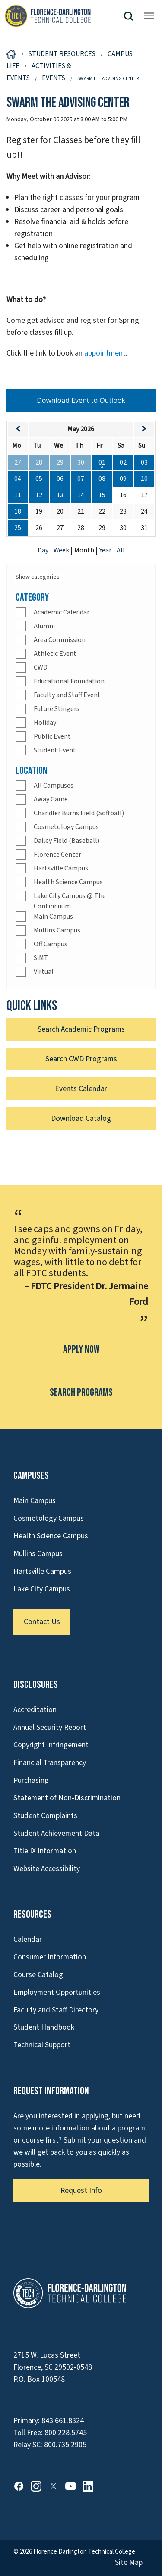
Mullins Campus (57, 930)
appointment (105, 353)
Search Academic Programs (81, 1029)
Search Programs (81, 1392)
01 (101, 462)
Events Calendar (81, 1088)
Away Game (51, 799)
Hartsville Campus (61, 868)
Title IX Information (44, 1851)
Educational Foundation (69, 681)
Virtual (44, 971)
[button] (131, 16)
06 (60, 478)
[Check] (21, 612)
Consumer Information (49, 1957)
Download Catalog (81, 1118)
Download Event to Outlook (81, 400)
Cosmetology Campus (66, 827)
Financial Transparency (49, 1762)
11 (17, 495)
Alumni (44, 626)
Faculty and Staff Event (67, 695)
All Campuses (53, 785)
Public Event (52, 736)
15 (101, 495)
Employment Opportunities (56, 1992)
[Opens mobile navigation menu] (149, 15)
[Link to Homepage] (63, 16)
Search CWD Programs (81, 1059)
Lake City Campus (41, 1589)
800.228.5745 (65, 2432)
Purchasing (31, 1780)
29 (60, 462)
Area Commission (60, 640)
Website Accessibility (46, 1868)
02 (123, 462)
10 (144, 478)
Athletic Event (55, 653)
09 (123, 478)
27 (17, 462)
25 (17, 528)
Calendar (27, 1939)
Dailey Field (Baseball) (66, 840)
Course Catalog (38, 1974)
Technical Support (41, 2045)
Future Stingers (56, 709)
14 (80, 495)
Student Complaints (45, 1815)
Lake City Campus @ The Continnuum (70, 901)
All (121, 550)
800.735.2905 (65, 2444)
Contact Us (42, 1621)
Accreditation (35, 1709)
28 (38, 462)
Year (106, 550)
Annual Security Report (49, 1727)
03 (144, 462)
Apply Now (81, 1349)
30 (80, 462)
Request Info (81, 2190)
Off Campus (50, 944)
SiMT (41, 958)
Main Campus (53, 916)
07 (80, 478)
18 (17, 511)
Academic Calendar (61, 612)
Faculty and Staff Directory (55, 2010)
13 (60, 495)
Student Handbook (43, 2027)
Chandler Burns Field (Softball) (79, 813)
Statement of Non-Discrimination (67, 1798)
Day (44, 550)
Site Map (129, 2562)
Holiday (45, 722)
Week (62, 550)
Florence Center (57, 854)
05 (38, 478)
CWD (41, 667)
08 (101, 478)
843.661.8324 (62, 2420)
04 (17, 478)
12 (38, 495)
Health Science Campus (68, 882)
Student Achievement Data (56, 1833)
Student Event (55, 750)
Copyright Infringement (51, 1745)
